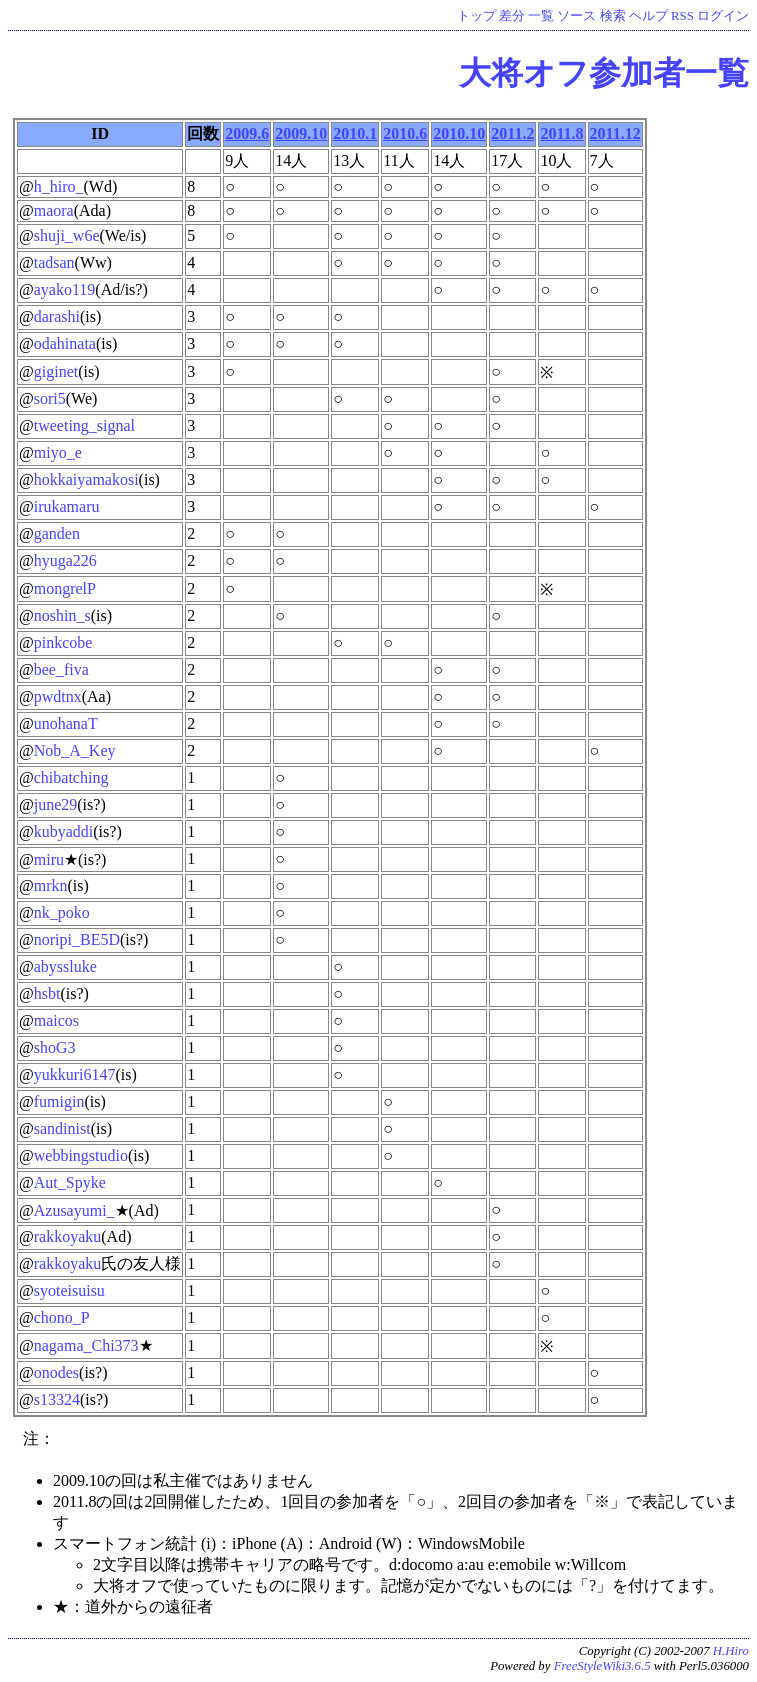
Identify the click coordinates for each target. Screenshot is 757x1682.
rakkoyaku (68, 1236)
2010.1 (355, 133)
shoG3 (55, 1047)
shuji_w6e (67, 235)
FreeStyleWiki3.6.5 (602, 1666)
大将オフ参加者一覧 (604, 73)
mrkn (51, 885)
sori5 (50, 398)
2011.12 (615, 133)
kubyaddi (64, 831)
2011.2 (512, 133)
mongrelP (65, 588)
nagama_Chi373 (86, 1345)
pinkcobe (63, 642)
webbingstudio (81, 1155)
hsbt (47, 993)
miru (49, 859)
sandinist (62, 1128)
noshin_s (62, 615)
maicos (56, 1020)
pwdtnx (58, 696)
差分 (512, 16)
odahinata (65, 343)
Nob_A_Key (75, 750)
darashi (57, 316)
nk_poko (62, 912)
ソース (576, 16)
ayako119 (65, 289)
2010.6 (405, 133)
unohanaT (66, 723)
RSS (682, 16)
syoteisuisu (69, 1290)
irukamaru (67, 506)
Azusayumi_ (74, 1210)
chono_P (62, 1317)
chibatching (71, 777)
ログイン (723, 16)
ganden (57, 533)
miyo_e (58, 452)
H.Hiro (731, 1651)
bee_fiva (61, 669)
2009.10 (301, 133)
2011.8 (561, 133)
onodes (56, 1372)
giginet (56, 371)
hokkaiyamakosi (86, 479)
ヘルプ (648, 16)
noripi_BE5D (77, 939)
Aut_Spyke (70, 1182)
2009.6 (247, 133)
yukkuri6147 (75, 1074)
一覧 (541, 16)
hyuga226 (65, 560)
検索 (613, 16)
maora (54, 210)
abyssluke (65, 966)
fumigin (59, 1101)
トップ (476, 16)
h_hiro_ (59, 186)
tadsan (54, 262)
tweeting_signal (84, 425)
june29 (56, 804)
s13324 (57, 1399)
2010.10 (459, 133)
